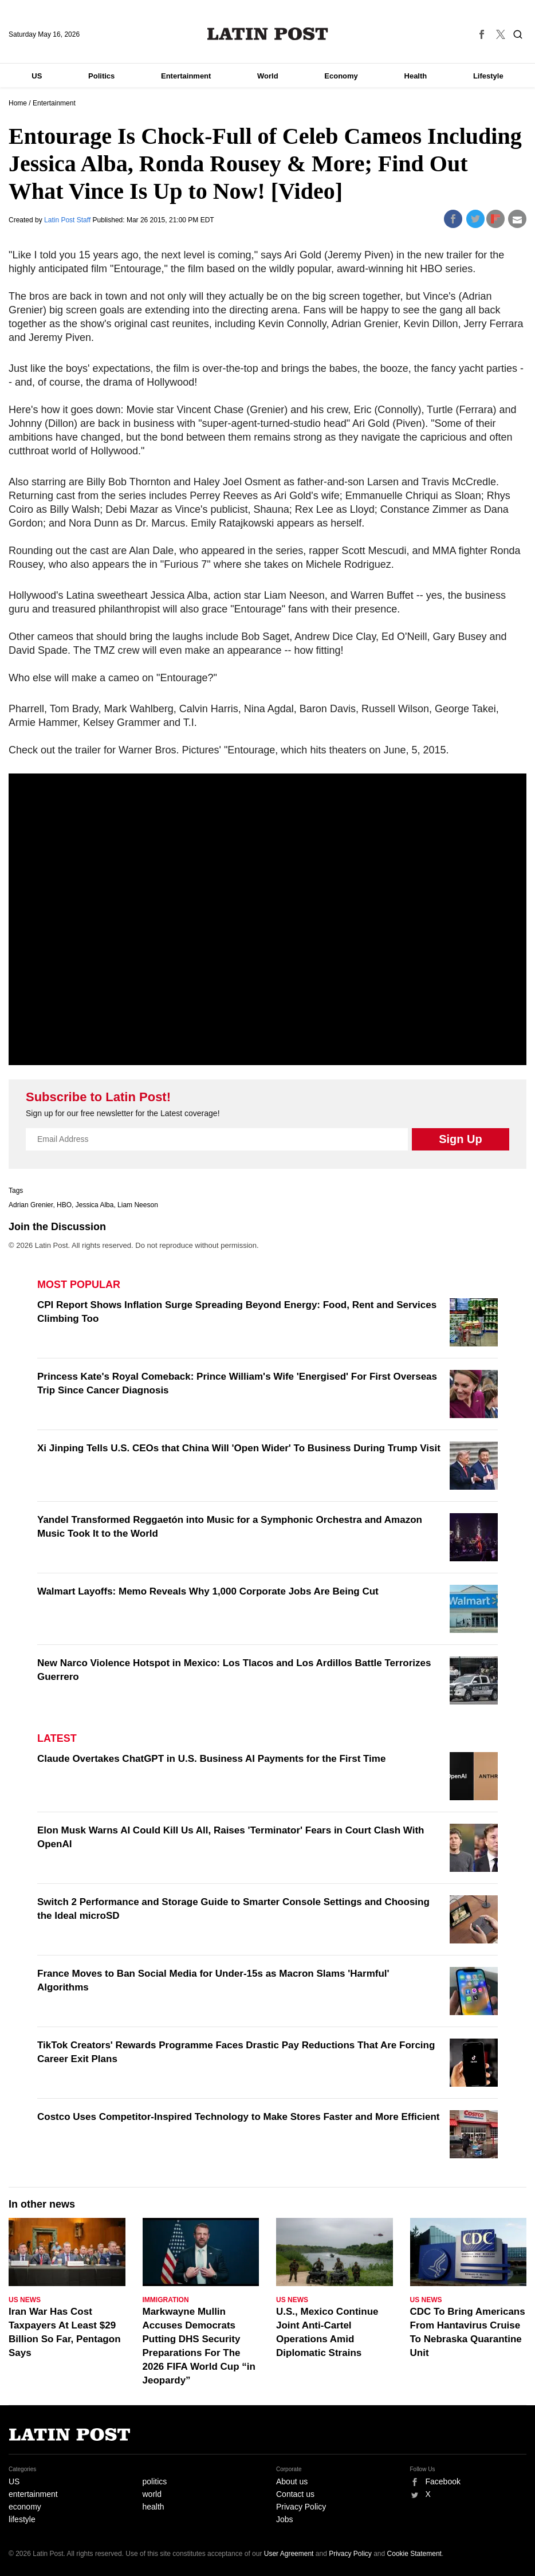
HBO (64, 1205)
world (152, 2494)
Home (18, 103)
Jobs (284, 2519)
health (153, 2506)
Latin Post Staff (68, 220)
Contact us (295, 2494)
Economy (341, 76)
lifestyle (22, 2519)
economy (25, 2506)
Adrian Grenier (31, 1205)
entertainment (33, 2494)
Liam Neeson (137, 1205)
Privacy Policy (301, 2506)
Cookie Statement (414, 2554)
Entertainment (186, 76)
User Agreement (289, 2554)
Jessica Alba (95, 1205)
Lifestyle (488, 76)
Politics (101, 76)
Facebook (443, 2481)
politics (155, 2481)
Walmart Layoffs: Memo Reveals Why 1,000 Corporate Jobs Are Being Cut (208, 1591)
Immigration (166, 2300)
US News (25, 2300)
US (37, 76)
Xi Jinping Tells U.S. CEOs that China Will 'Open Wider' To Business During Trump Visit (238, 1448)
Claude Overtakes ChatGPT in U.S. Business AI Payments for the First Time (211, 1758)
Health (415, 76)
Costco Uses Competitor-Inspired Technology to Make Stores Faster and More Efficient (238, 2116)
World (267, 76)
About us (292, 2481)
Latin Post (268, 34)
